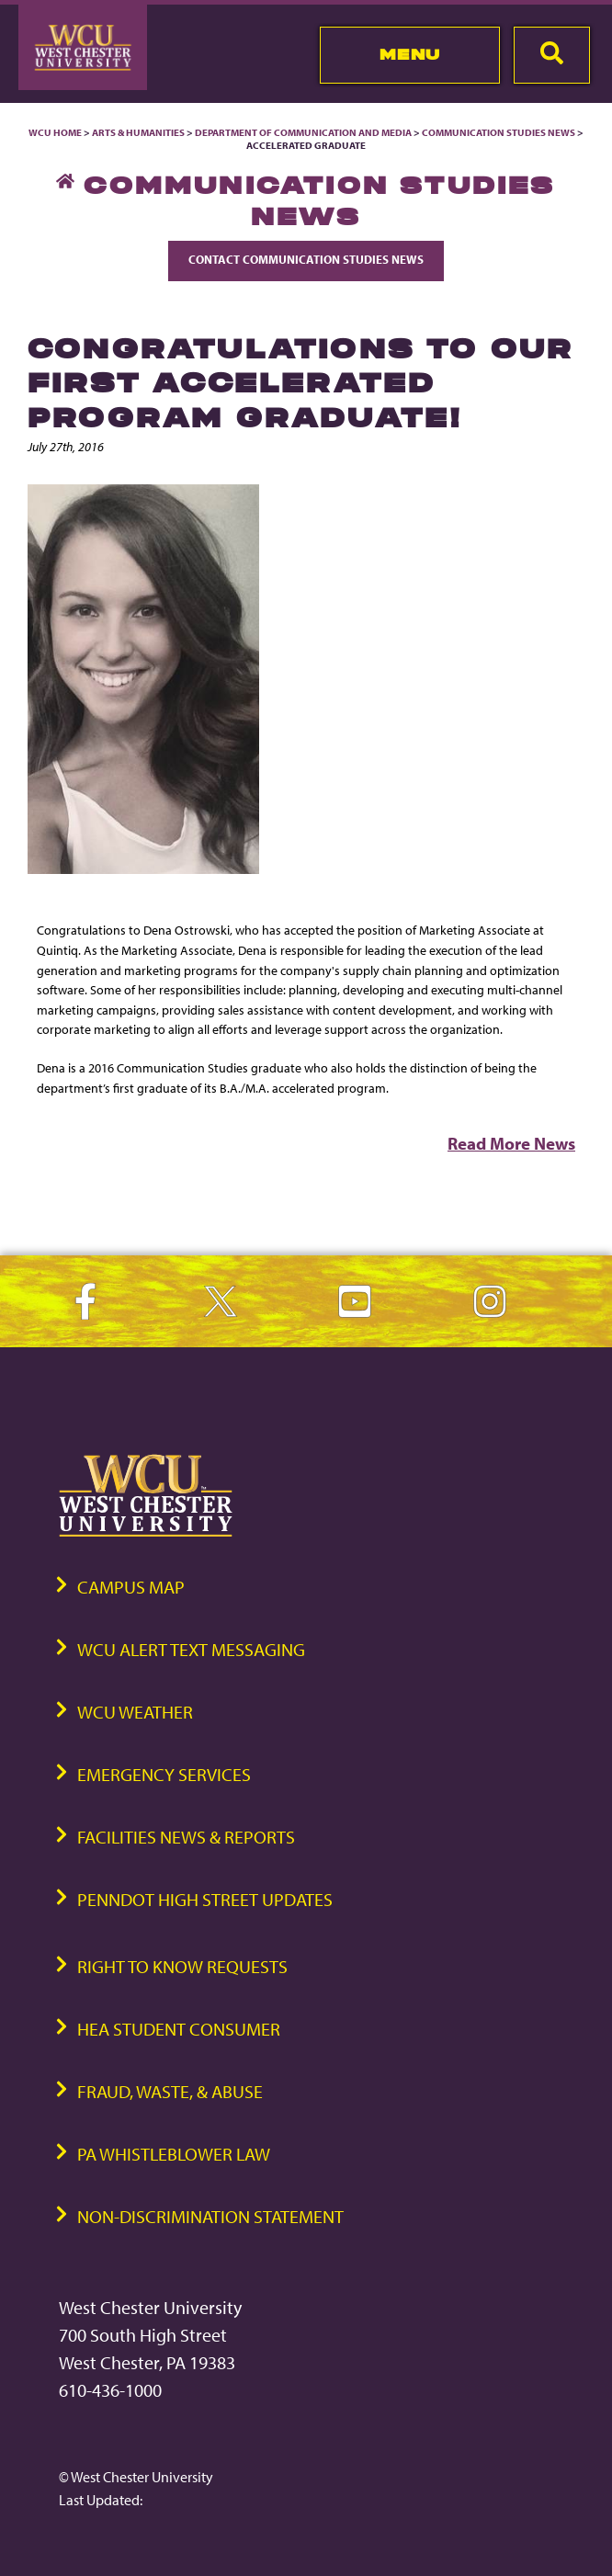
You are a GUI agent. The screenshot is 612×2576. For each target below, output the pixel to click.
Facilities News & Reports (186, 1836)
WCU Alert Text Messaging (191, 1649)
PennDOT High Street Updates (205, 1899)
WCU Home (55, 132)
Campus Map (131, 1586)
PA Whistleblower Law (173, 2153)
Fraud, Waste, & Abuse (170, 2091)
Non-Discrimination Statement (210, 2216)
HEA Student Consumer (178, 2028)
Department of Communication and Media (303, 132)
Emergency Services (164, 1774)
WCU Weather (135, 1711)
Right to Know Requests (182, 1966)
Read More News (511, 1143)
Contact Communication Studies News (306, 259)
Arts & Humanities (138, 132)
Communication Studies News (498, 132)
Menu (410, 54)
